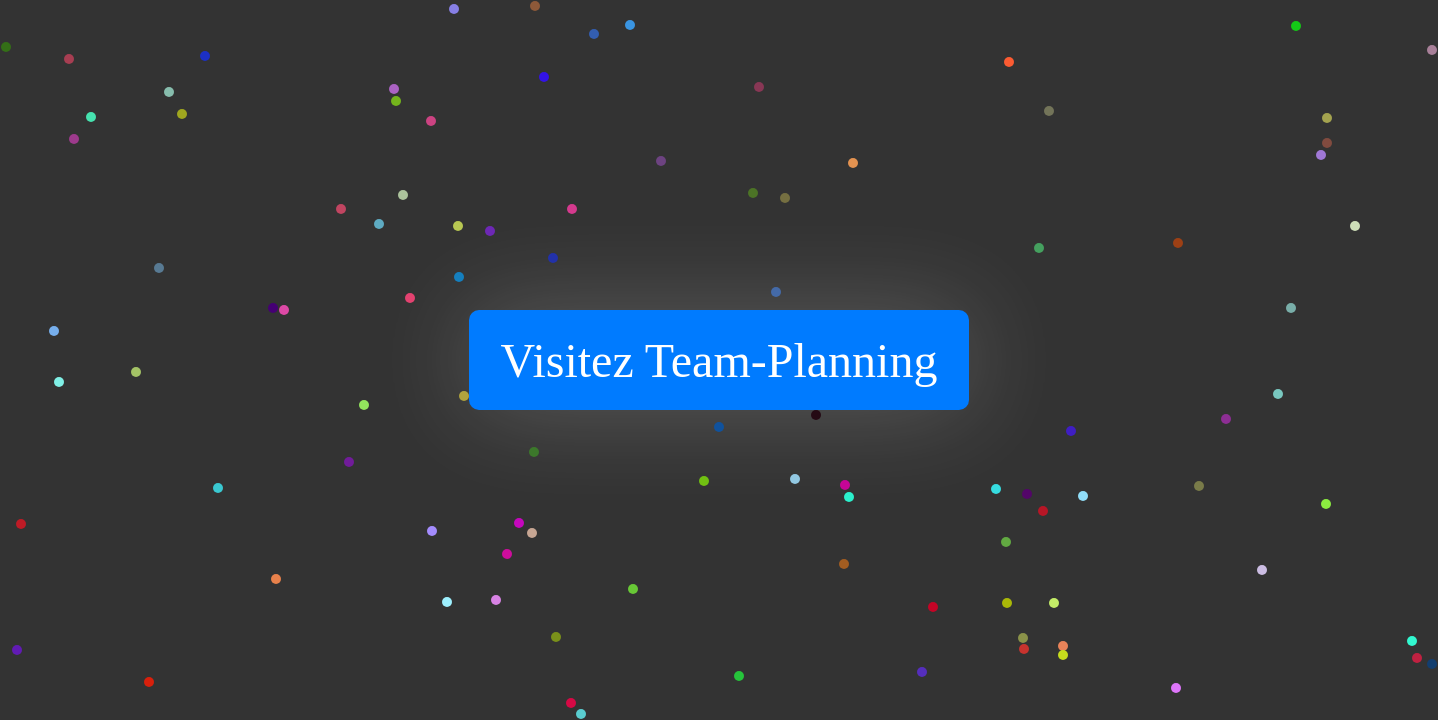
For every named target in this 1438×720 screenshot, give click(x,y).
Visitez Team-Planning (719, 360)
